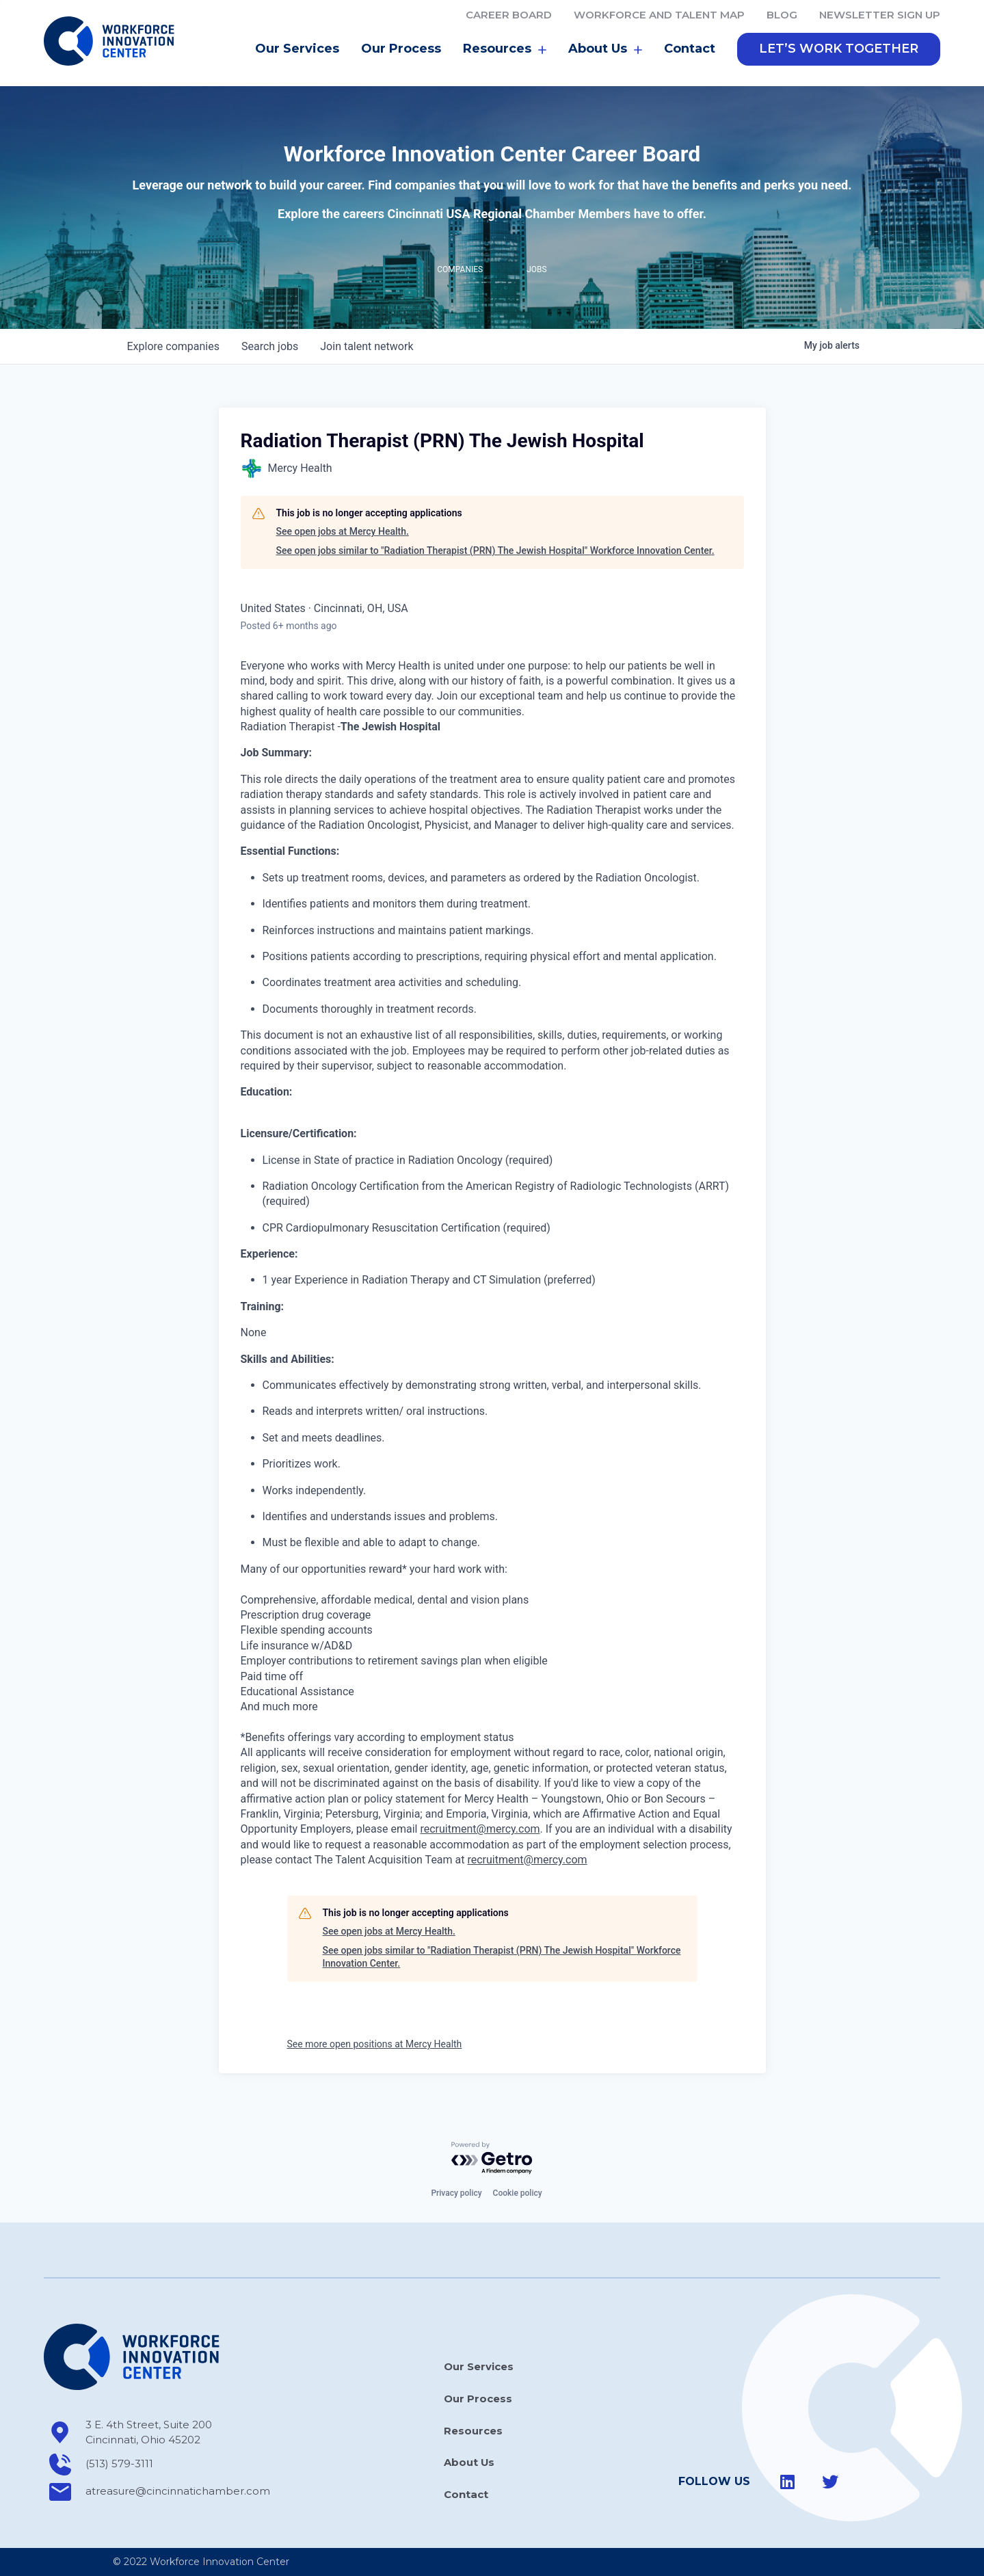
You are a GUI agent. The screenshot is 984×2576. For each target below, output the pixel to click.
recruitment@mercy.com (480, 1831)
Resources (504, 51)
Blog (782, 14)
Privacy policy (456, 2193)
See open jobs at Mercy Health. (342, 534)
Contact (689, 50)
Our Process (401, 50)
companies (173, 348)
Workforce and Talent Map (659, 14)
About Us (605, 51)
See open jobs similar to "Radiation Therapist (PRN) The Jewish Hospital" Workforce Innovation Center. (495, 552)
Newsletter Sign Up (879, 14)
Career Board (509, 14)
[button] (838, 51)
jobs (269, 348)
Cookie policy (517, 2193)
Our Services (297, 50)
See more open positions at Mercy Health (374, 2046)
